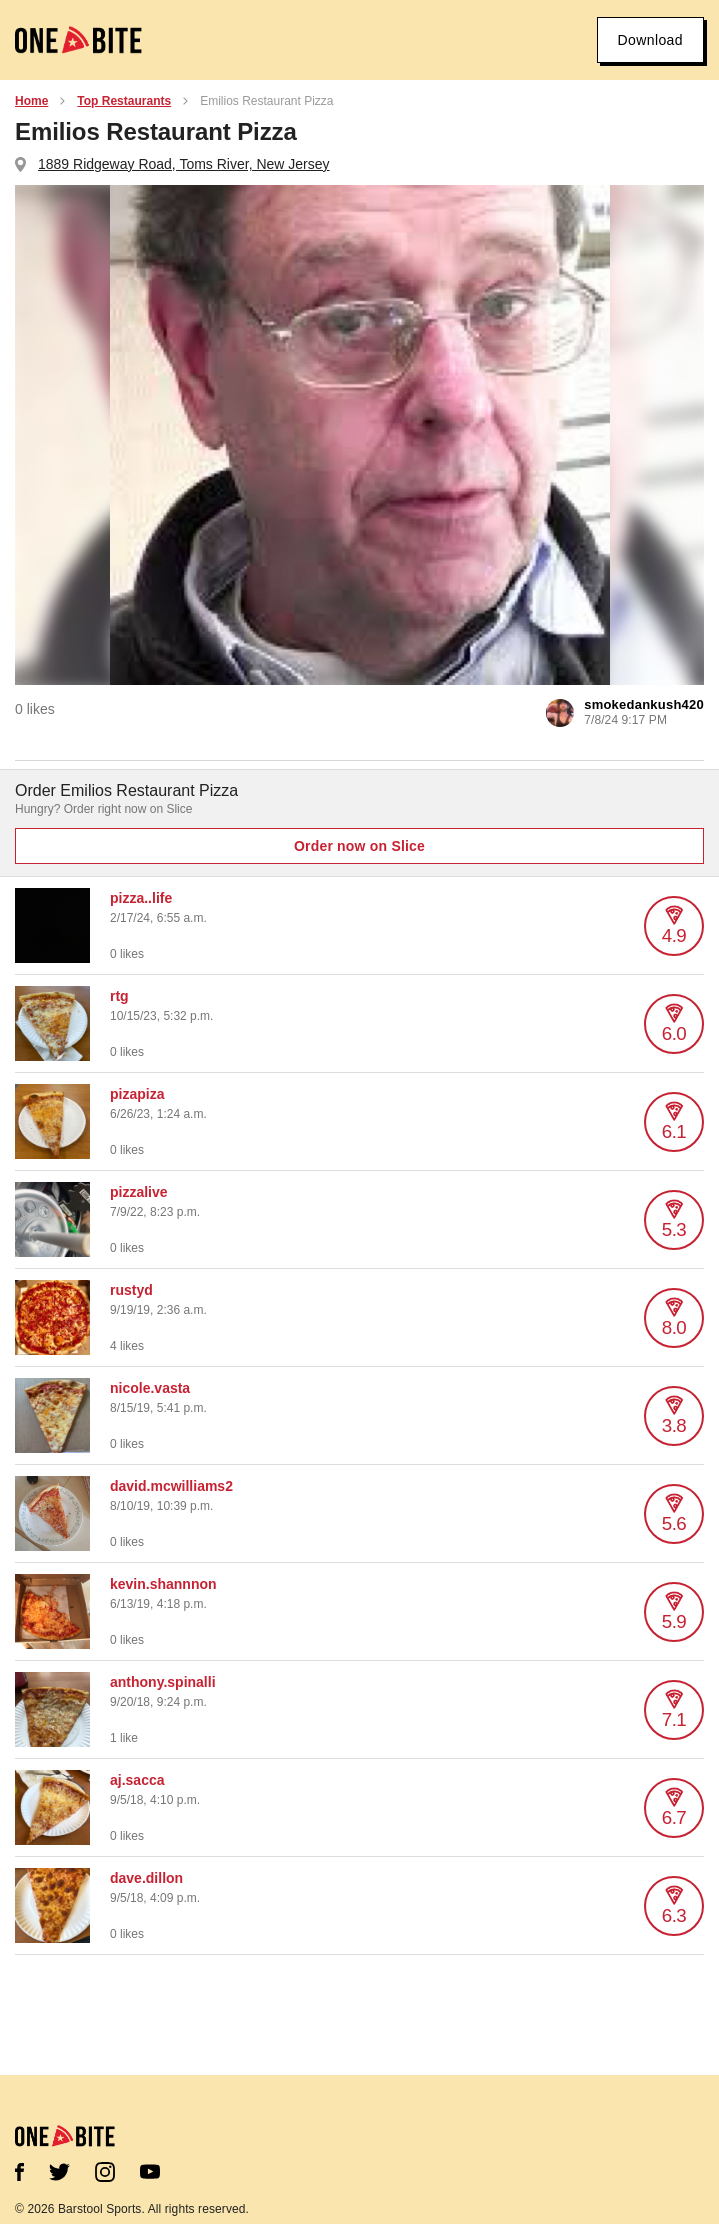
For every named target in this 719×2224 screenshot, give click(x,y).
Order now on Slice (359, 846)
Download (650, 40)
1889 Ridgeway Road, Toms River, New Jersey (184, 164)
